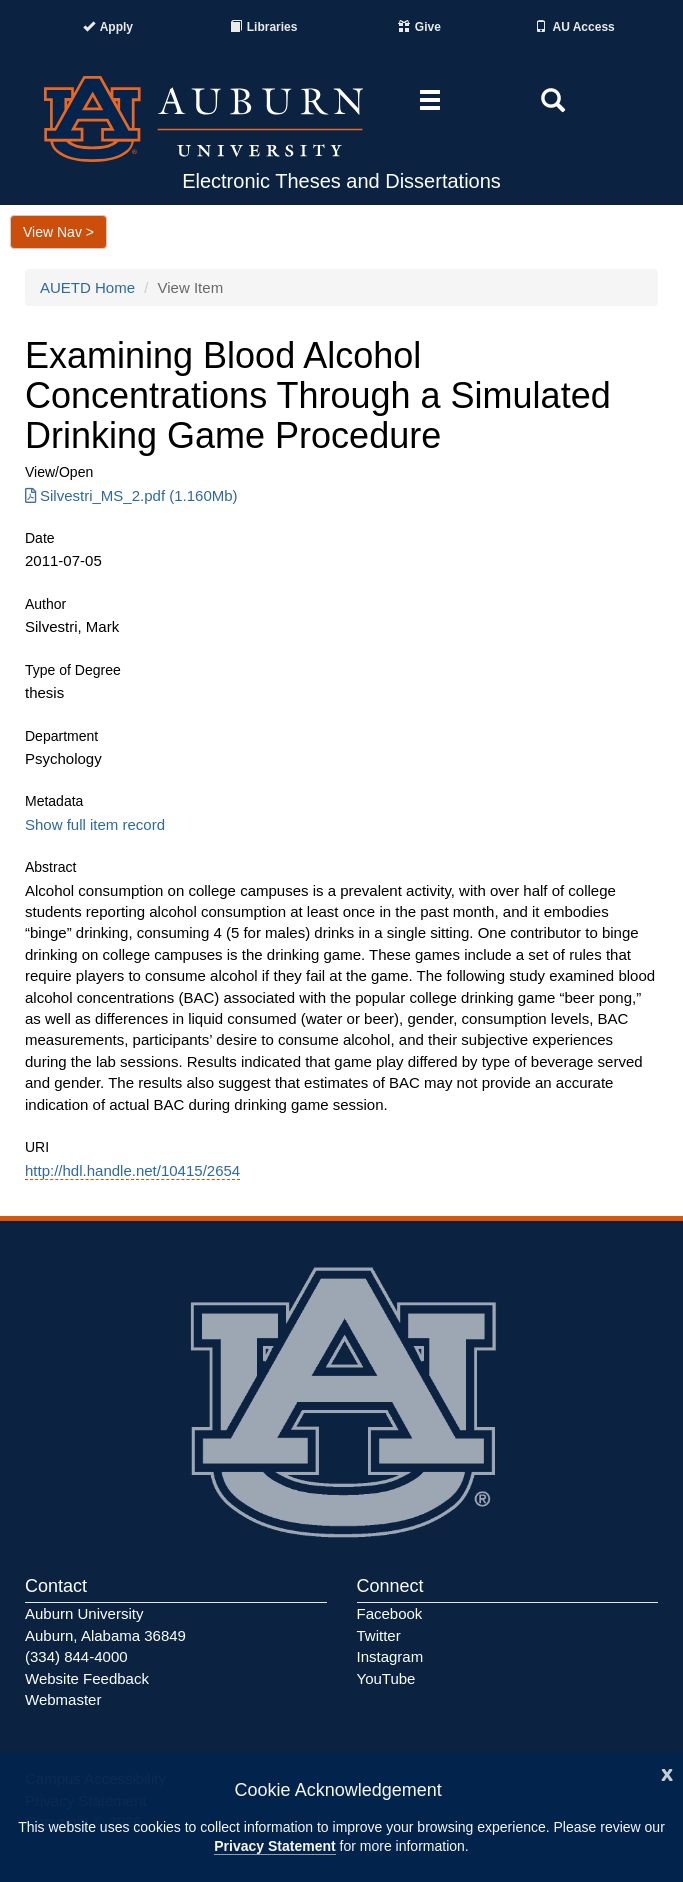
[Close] (667, 1772)
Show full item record (95, 824)
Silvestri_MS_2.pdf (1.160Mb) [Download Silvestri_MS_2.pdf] (131, 495)
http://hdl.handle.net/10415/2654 (132, 1170)
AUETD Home (87, 287)
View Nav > (58, 232)
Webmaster (63, 1699)
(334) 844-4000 (76, 1656)
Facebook (390, 1613)
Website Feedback (87, 1678)
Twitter (379, 1635)
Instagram (390, 1656)
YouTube (386, 1678)
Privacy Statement (274, 1846)
